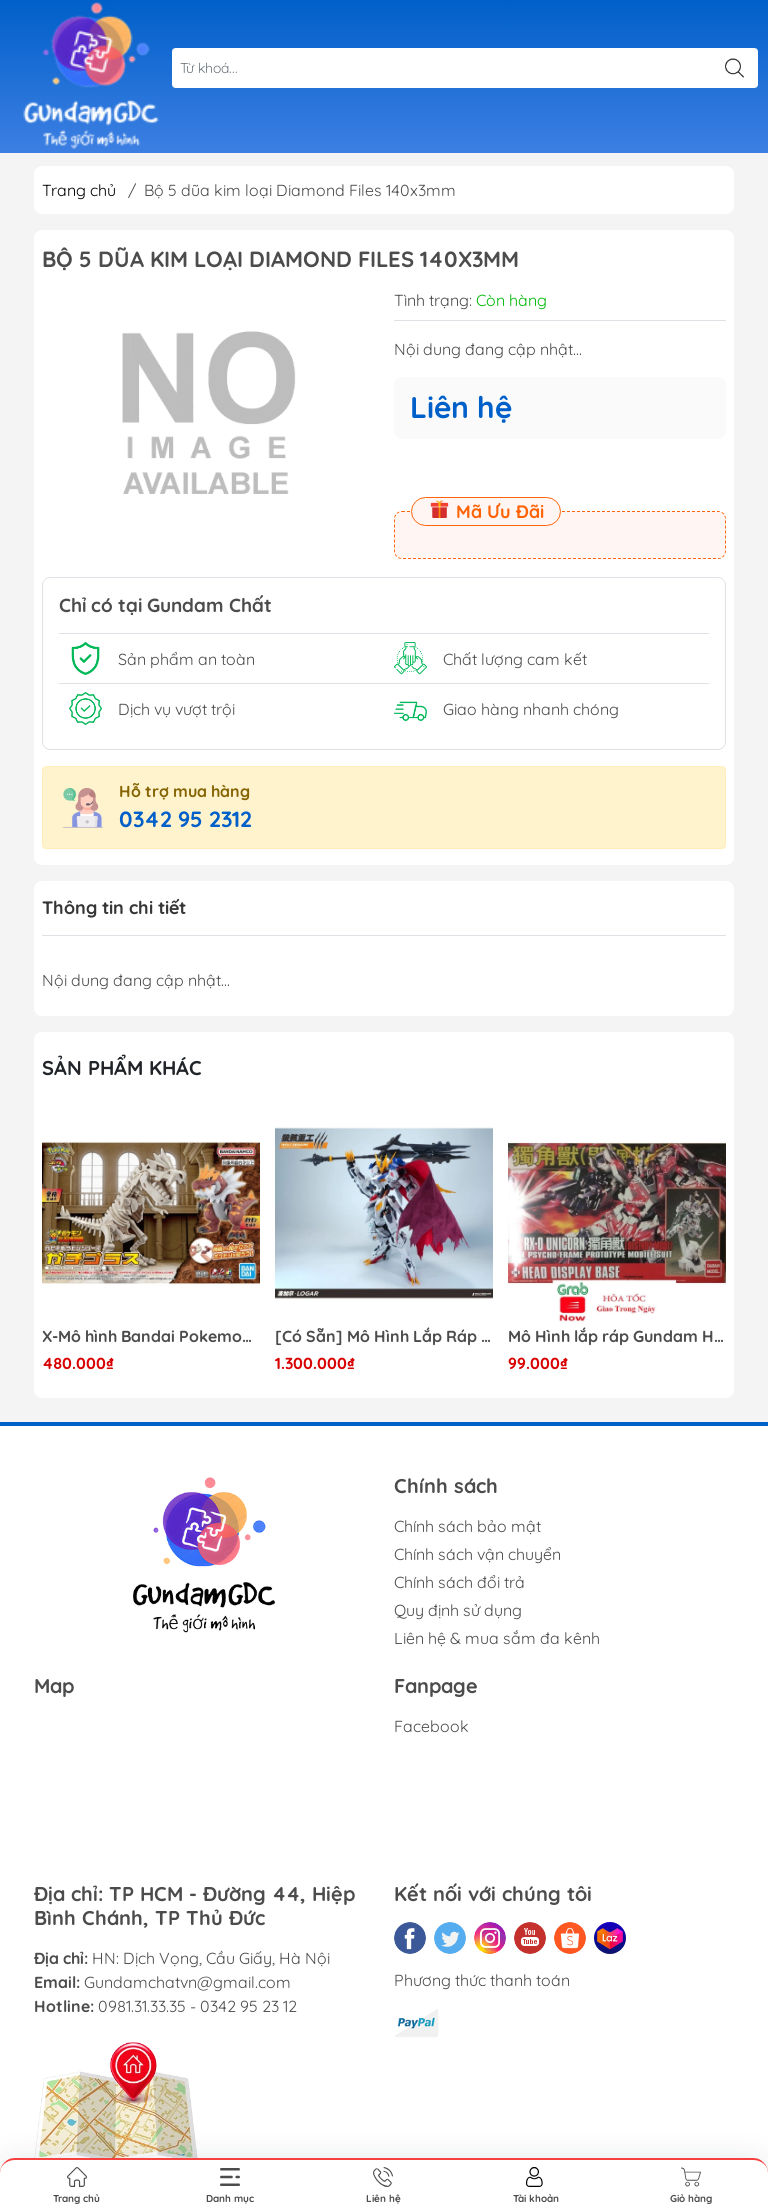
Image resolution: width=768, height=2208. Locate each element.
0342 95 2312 (185, 819)
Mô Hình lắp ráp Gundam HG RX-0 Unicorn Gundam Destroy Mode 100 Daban (617, 1336)
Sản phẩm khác (122, 1067)
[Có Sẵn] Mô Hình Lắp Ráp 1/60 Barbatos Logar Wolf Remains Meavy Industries (384, 1336)
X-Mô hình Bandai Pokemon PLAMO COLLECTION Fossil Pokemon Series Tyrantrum (151, 1336)
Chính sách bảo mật (467, 1526)
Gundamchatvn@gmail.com (187, 1982)
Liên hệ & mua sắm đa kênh (497, 1638)
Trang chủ (79, 190)
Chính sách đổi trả (459, 1582)
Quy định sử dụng (458, 1610)
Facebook (431, 1726)
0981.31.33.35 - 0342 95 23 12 (197, 2006)
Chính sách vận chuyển (477, 1554)
